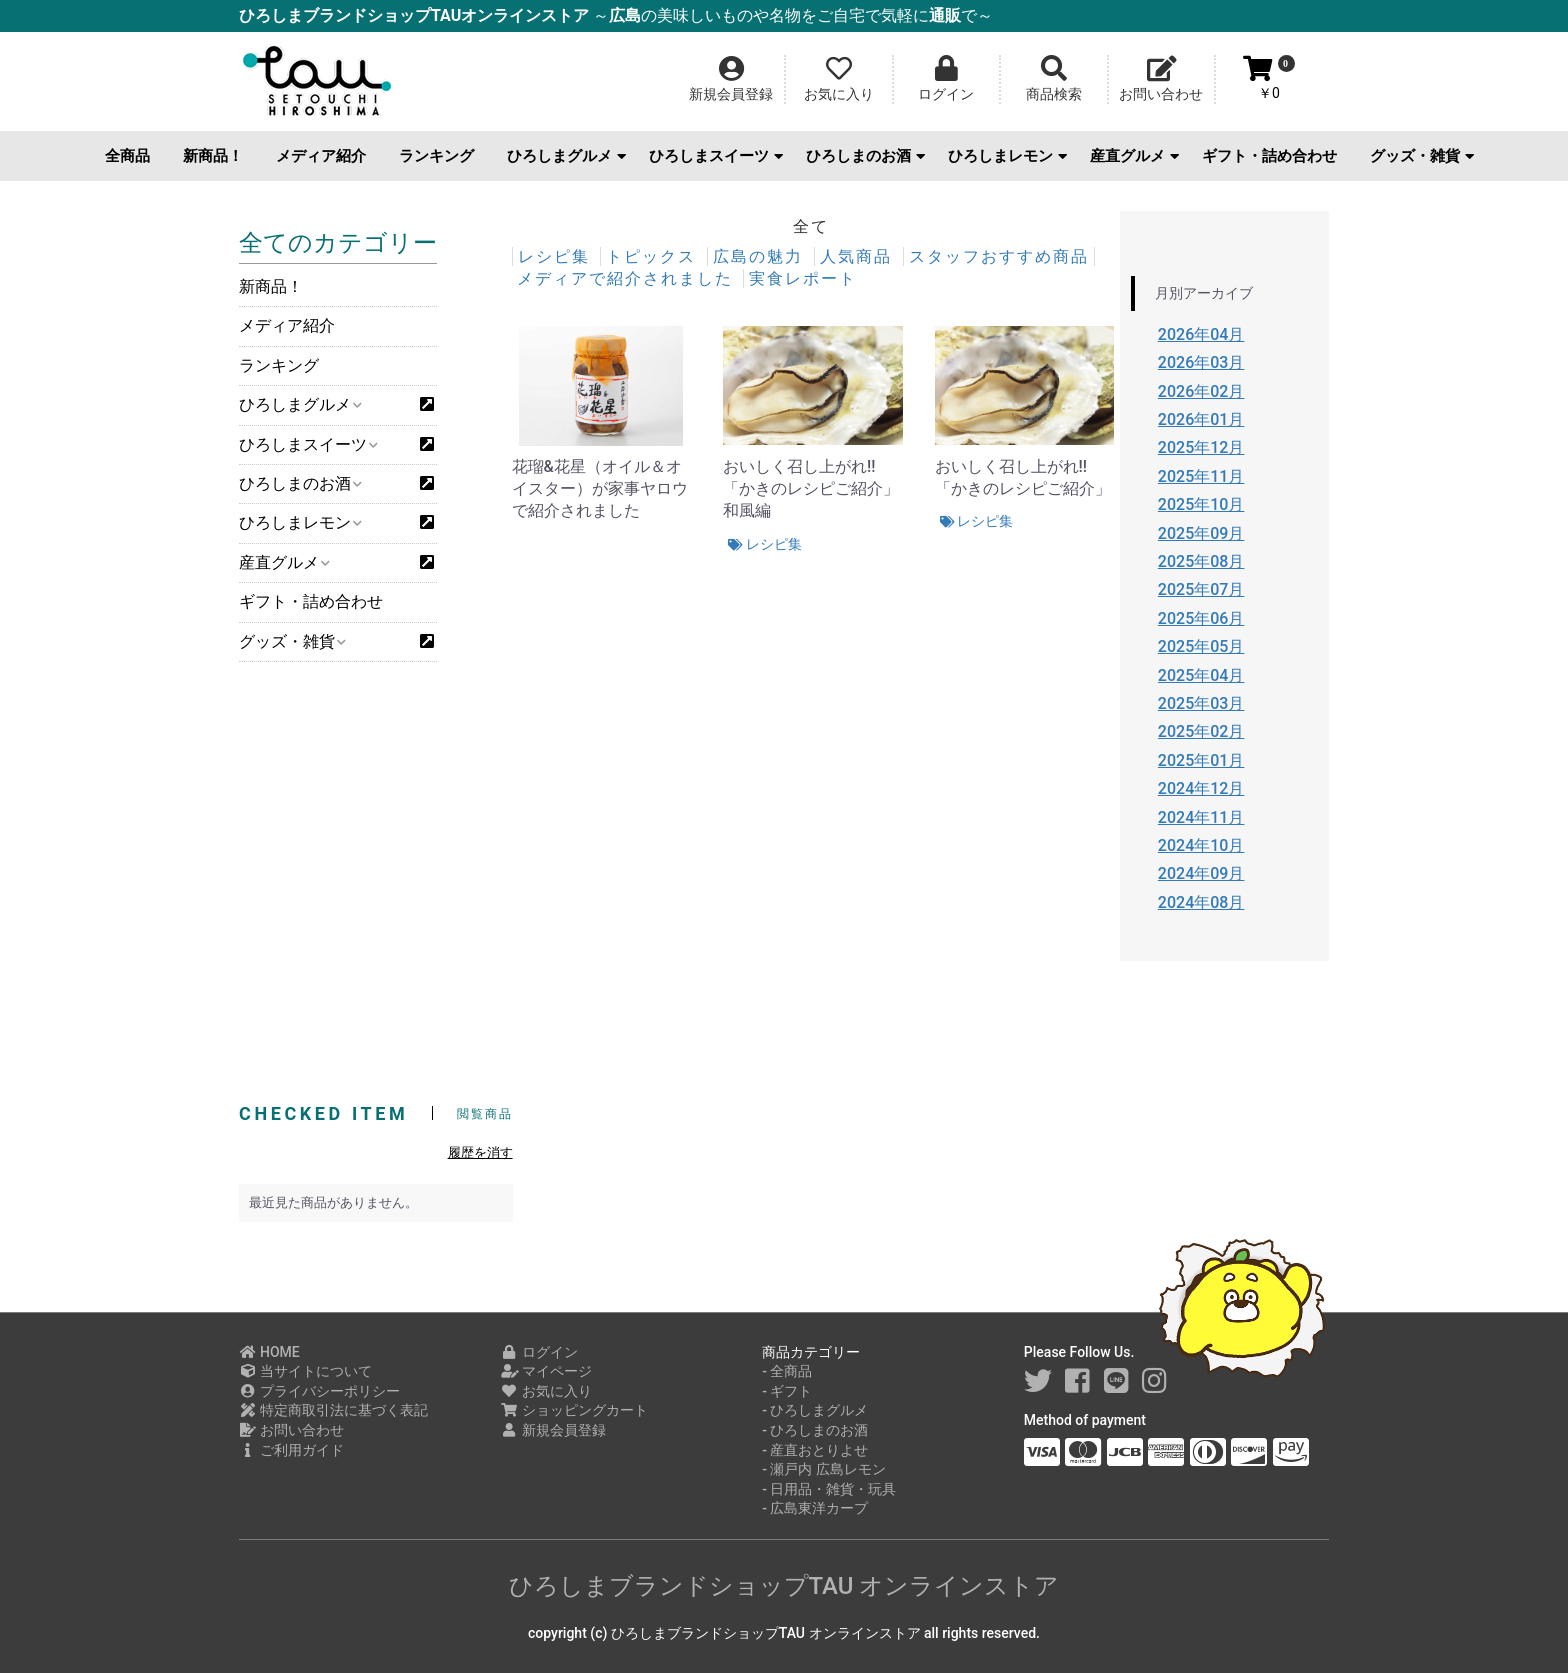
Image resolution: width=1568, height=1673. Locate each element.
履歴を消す (480, 1152)
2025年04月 (1201, 675)
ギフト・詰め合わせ (1269, 156)
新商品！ (213, 156)
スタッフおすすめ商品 (999, 256)
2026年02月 (1201, 391)
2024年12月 (1201, 788)
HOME (269, 1352)
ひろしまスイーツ (716, 156)
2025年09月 (1201, 533)
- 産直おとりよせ (815, 1450)
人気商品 (859, 256)
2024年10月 (1201, 845)
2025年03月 (1201, 703)
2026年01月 (1201, 419)
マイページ (546, 1371)
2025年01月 (1201, 760)
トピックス (654, 256)
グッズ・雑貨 (1422, 156)
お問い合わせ (291, 1430)
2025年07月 (1201, 589)
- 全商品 (787, 1371)
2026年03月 (1201, 362)
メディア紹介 (321, 156)
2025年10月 (1201, 504)
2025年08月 (1201, 561)
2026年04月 (1201, 334)
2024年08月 (1201, 902)
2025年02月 (1201, 731)
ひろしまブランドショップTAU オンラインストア (784, 1586)
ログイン (539, 1352)
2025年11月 (1201, 476)
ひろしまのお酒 (865, 156)
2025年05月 (1201, 646)
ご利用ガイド (291, 1450)
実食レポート (803, 278)
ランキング (436, 156)
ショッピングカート (574, 1410)
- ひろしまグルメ (815, 1410)
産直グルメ (1134, 156)
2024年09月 (1201, 873)
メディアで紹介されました (628, 278)
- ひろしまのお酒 (815, 1430)
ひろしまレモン (1007, 156)
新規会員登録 (553, 1430)
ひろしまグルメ (566, 156)
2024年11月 (1201, 817)
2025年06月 (1201, 618)
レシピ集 (557, 256)
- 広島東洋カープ (815, 1508)
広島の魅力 (761, 256)
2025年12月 (1201, 447)
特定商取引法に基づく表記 (333, 1410)
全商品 (127, 156)
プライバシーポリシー (319, 1391)
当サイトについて (305, 1371)
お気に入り (546, 1391)
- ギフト (787, 1391)
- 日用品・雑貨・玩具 (829, 1489)
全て (811, 226)
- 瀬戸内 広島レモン (824, 1469)
